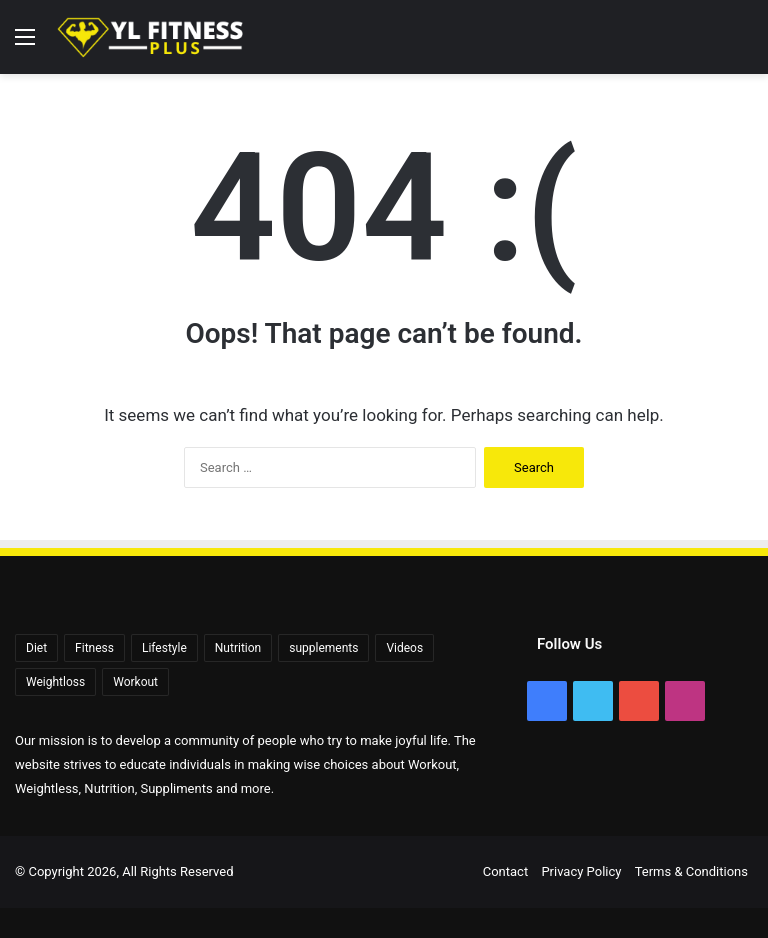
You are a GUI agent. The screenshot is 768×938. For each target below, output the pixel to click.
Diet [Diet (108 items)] (36, 648)
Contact (505, 871)
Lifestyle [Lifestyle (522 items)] (164, 648)
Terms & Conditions (691, 871)
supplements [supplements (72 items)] (323, 648)
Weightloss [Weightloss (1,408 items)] (55, 682)
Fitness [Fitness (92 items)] (94, 648)
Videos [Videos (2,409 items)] (404, 648)
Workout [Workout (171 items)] (135, 682)
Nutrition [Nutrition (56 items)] (238, 648)
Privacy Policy (581, 871)
